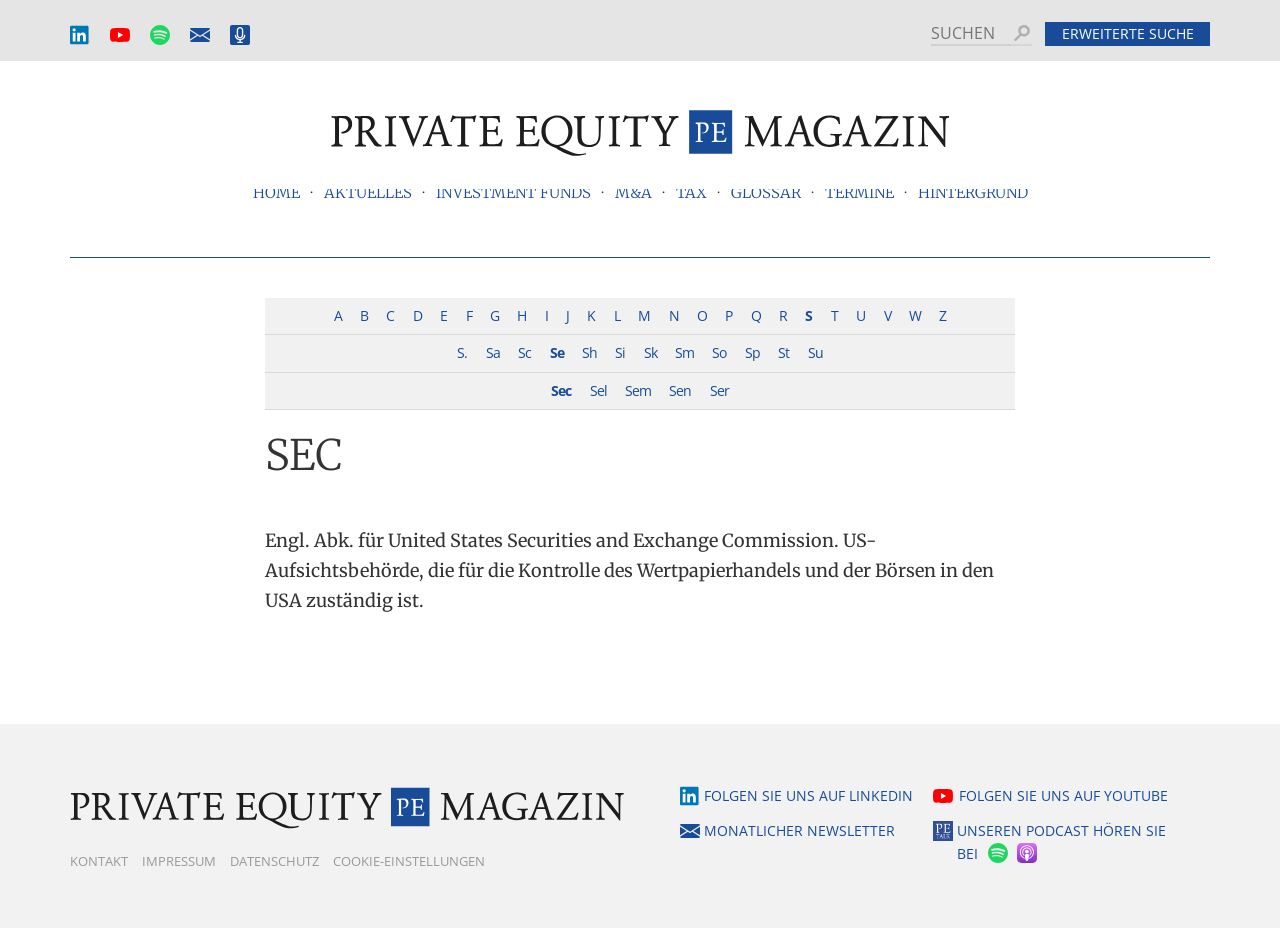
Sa (493, 352)
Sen (680, 390)
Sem (638, 390)
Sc (524, 352)
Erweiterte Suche (1128, 33)
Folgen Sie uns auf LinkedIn (808, 795)
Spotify (160, 35)
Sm (684, 352)
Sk (650, 352)
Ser (719, 390)
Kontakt (99, 861)
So (719, 352)
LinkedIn (80, 35)
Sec (561, 390)
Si (620, 352)
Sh (589, 352)
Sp (752, 352)
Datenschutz (274, 861)
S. (462, 352)
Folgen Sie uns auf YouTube (1063, 795)
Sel (598, 390)
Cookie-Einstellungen (409, 861)
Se (557, 352)
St (783, 352)
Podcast (240, 35)
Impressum (179, 861)
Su (815, 352)
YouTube (120, 35)
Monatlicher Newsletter (200, 35)
